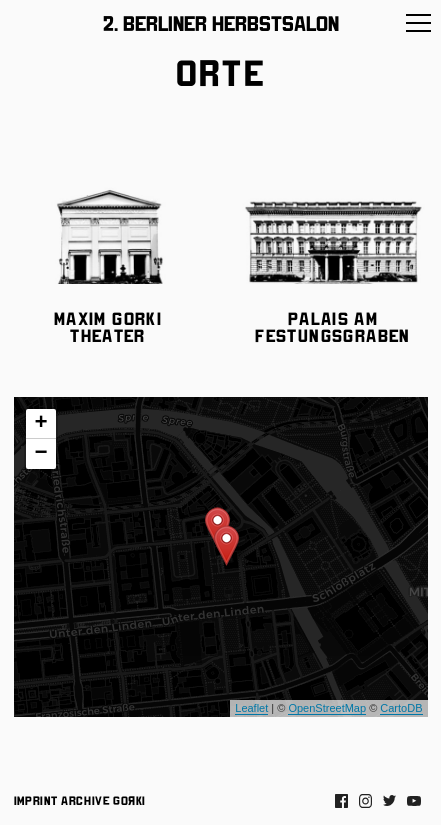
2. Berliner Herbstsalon (221, 22)
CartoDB (401, 708)
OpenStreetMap (327, 708)
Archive (85, 800)
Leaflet (251, 708)
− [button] (40, 454)
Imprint (36, 800)
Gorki (129, 800)
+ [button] (40, 424)
